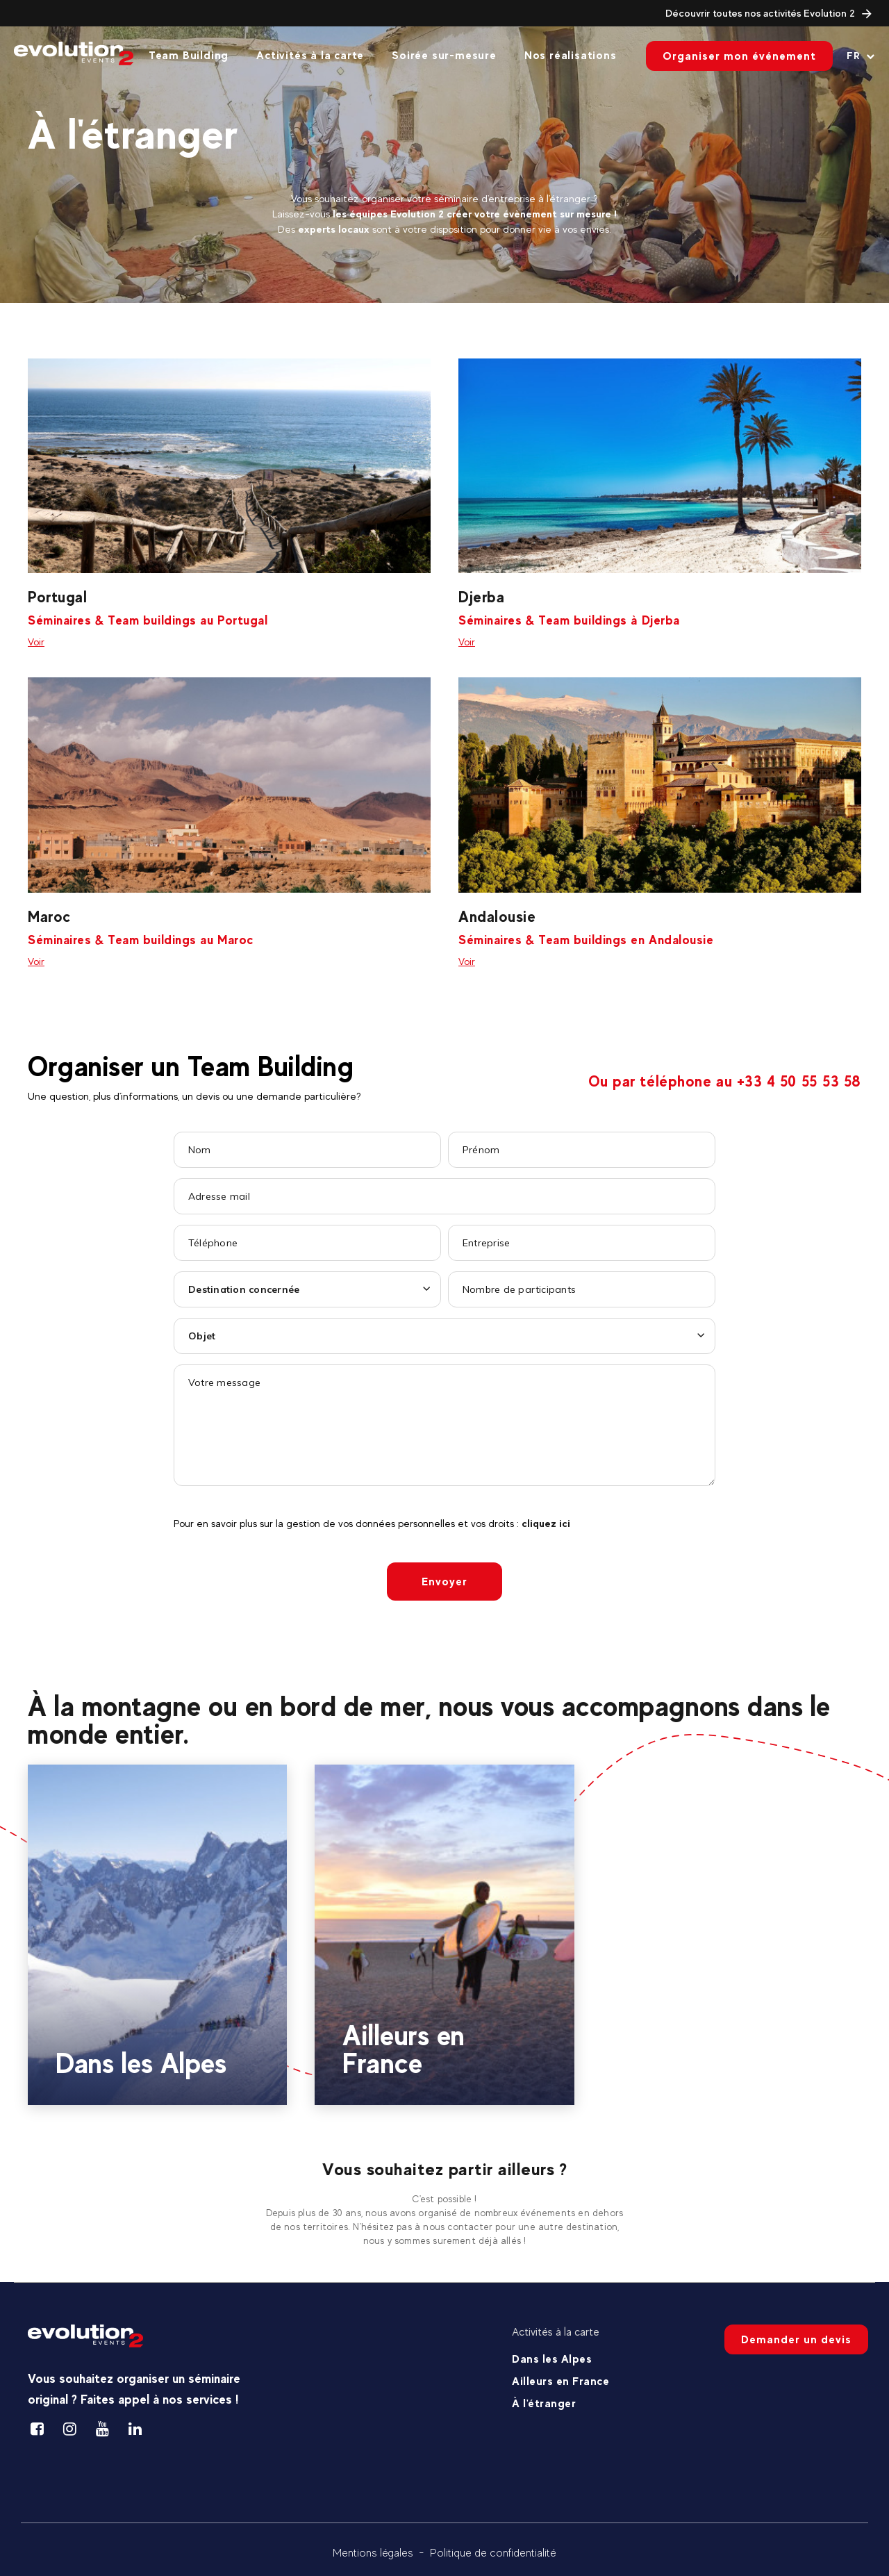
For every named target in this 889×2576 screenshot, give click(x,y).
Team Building (189, 55)
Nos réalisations (570, 55)
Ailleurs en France (560, 2381)
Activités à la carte (310, 55)
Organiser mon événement (739, 56)
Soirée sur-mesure (444, 55)
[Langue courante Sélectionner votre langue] (861, 55)
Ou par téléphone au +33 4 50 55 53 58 (724, 1081)
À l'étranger (544, 2403)
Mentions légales (373, 2553)
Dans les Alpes (552, 2359)
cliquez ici (546, 1523)
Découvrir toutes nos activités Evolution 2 (768, 13)
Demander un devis (796, 2339)
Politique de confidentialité (493, 2553)
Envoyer (444, 1581)
